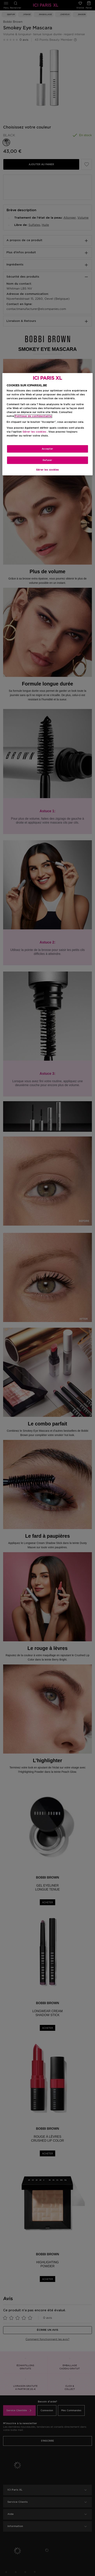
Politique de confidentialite (33, 416)
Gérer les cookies (34, 432)
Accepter (47, 449)
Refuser (47, 460)
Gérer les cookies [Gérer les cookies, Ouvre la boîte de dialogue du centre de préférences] (47, 470)
